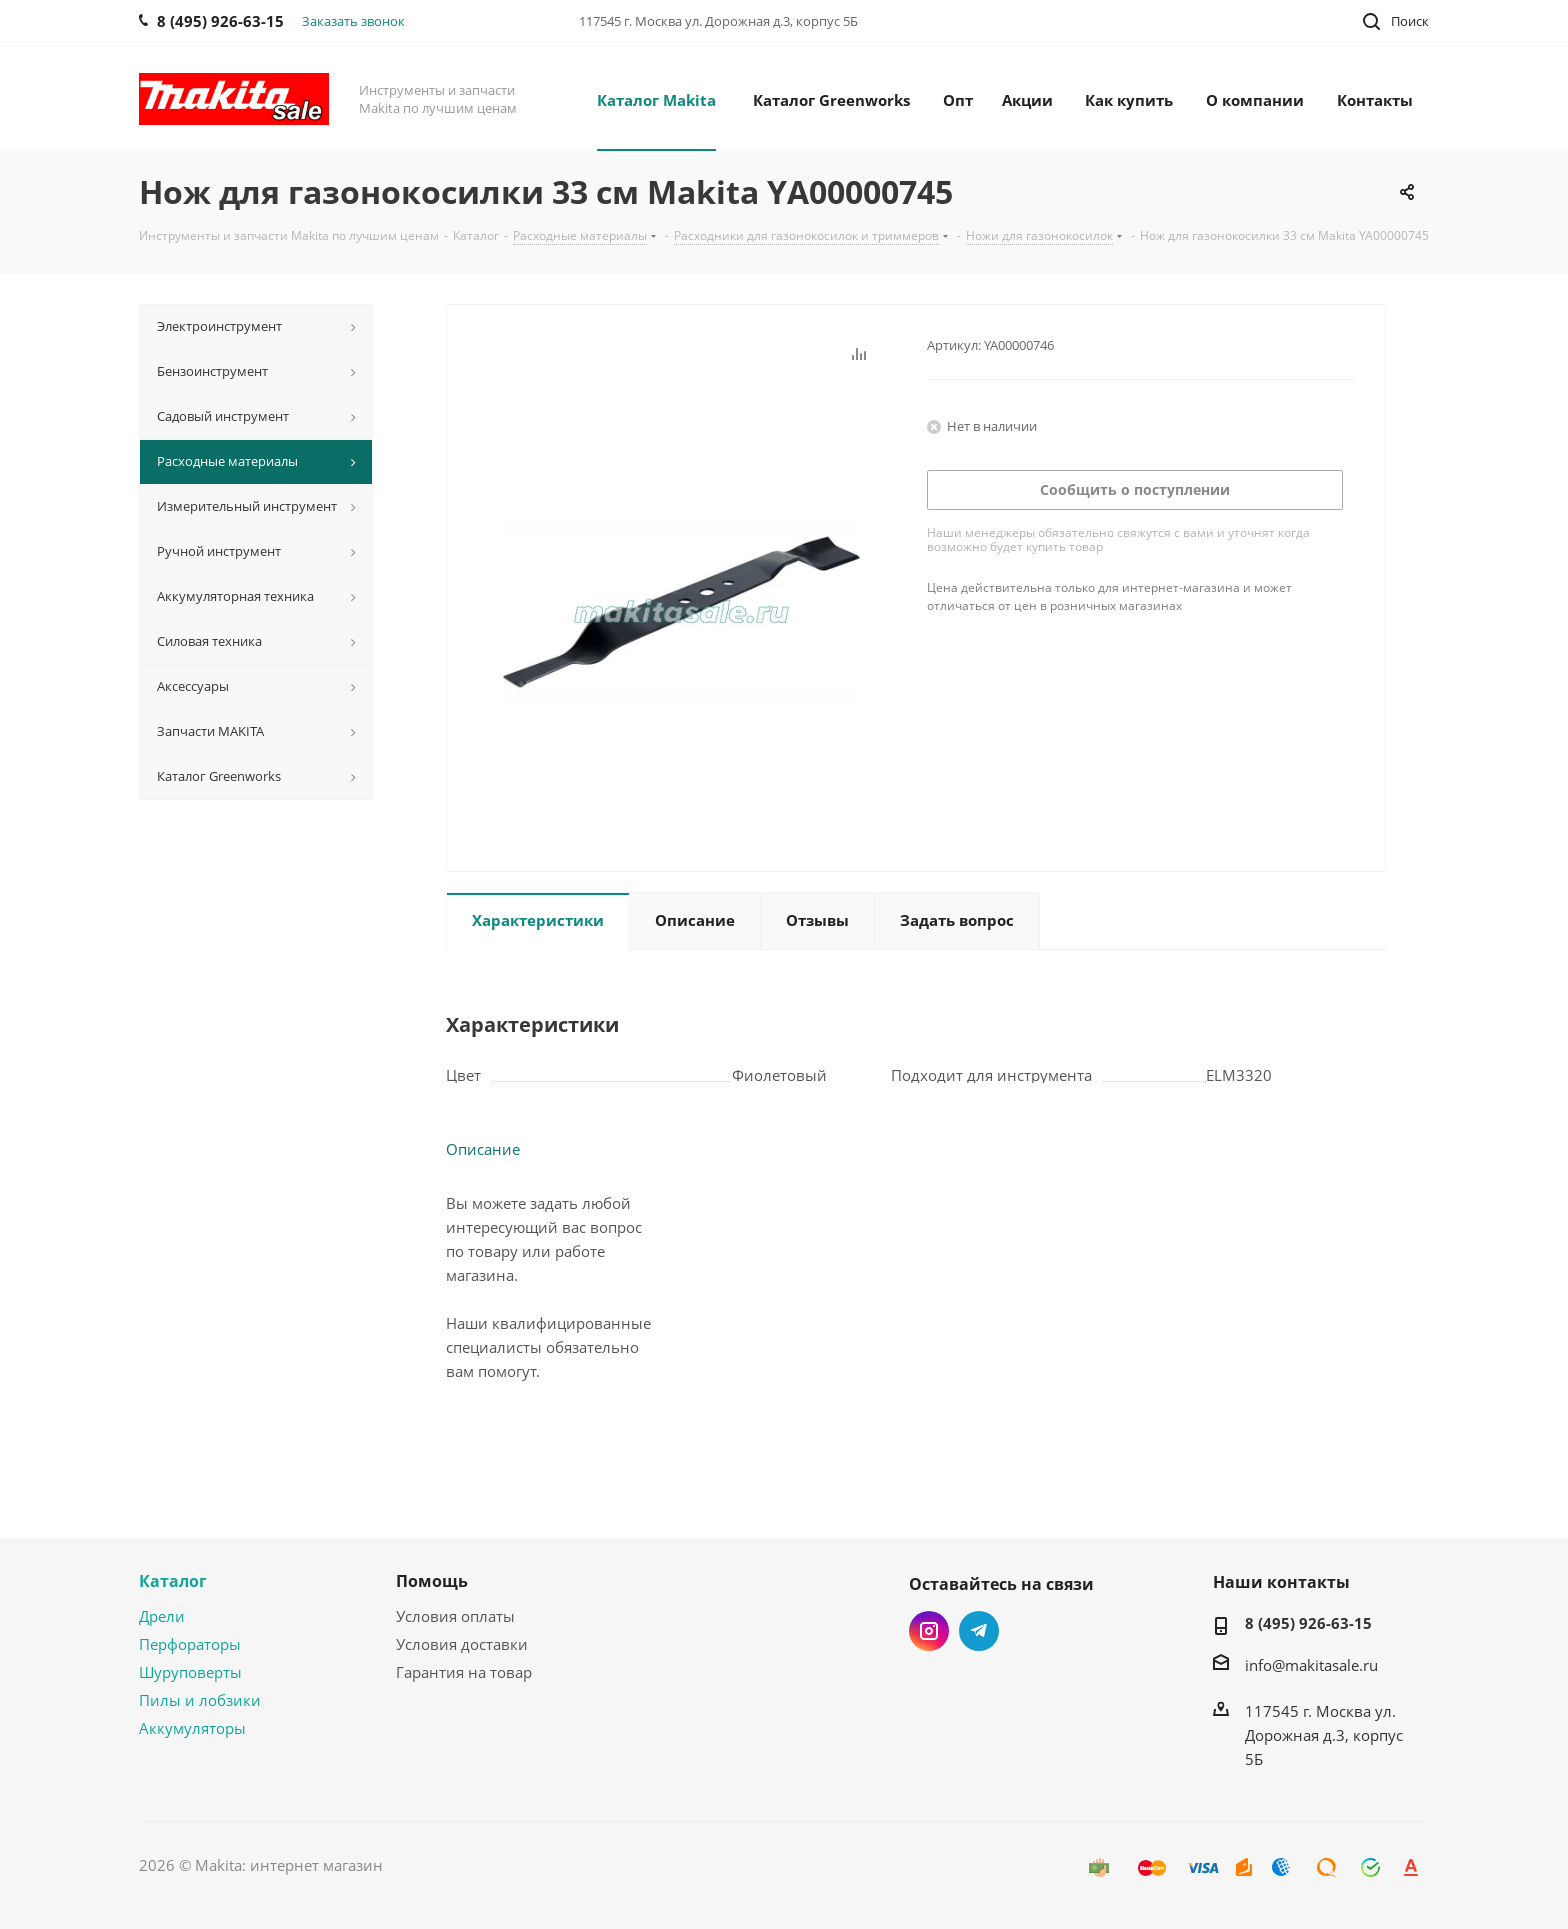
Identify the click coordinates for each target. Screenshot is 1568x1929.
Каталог (173, 1581)
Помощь (432, 1581)
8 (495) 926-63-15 (1308, 1623)
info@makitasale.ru (1311, 1665)
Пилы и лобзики (200, 1700)
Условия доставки (462, 1644)
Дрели (162, 1616)
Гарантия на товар (464, 1672)
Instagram (929, 1631)
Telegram (979, 1631)
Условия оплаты (455, 1616)
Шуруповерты (190, 1672)
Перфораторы (190, 1644)
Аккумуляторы (192, 1728)
